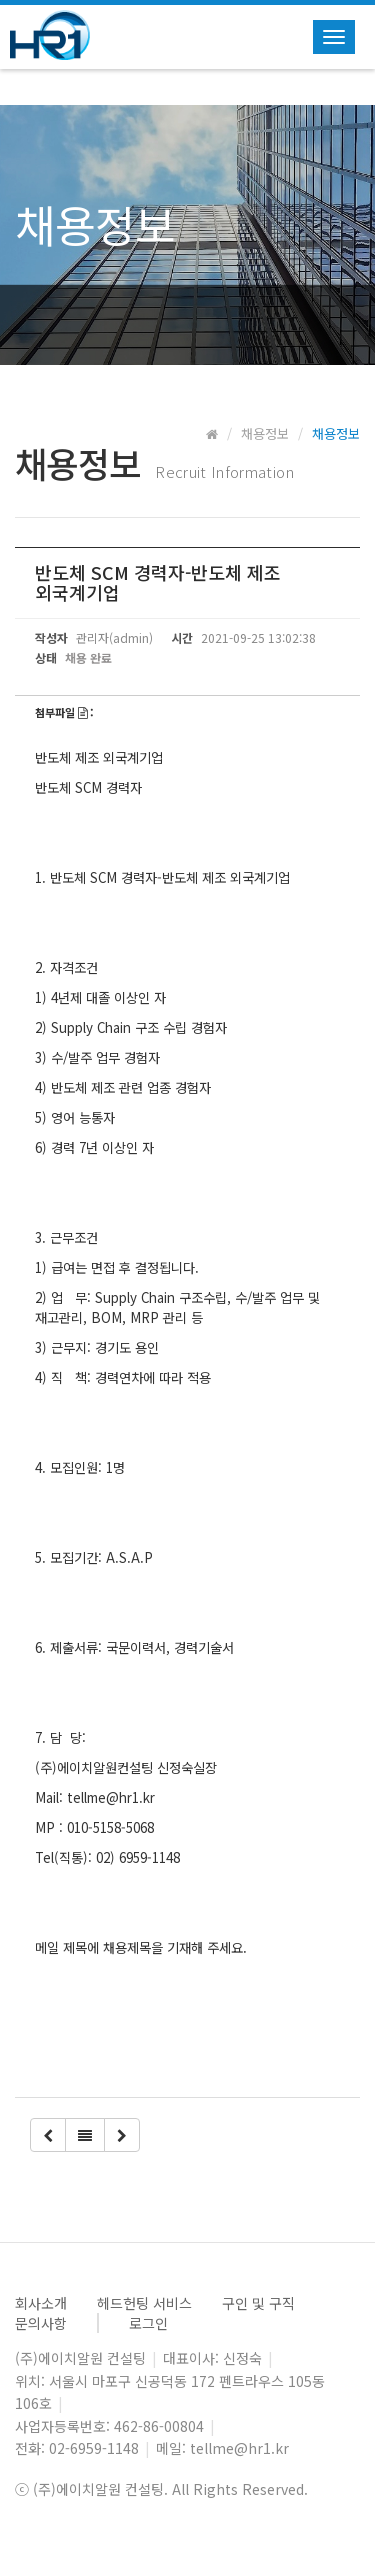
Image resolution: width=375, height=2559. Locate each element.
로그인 (148, 2323)
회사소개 (41, 2303)
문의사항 (41, 2323)
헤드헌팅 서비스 (144, 2303)
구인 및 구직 (258, 2303)
